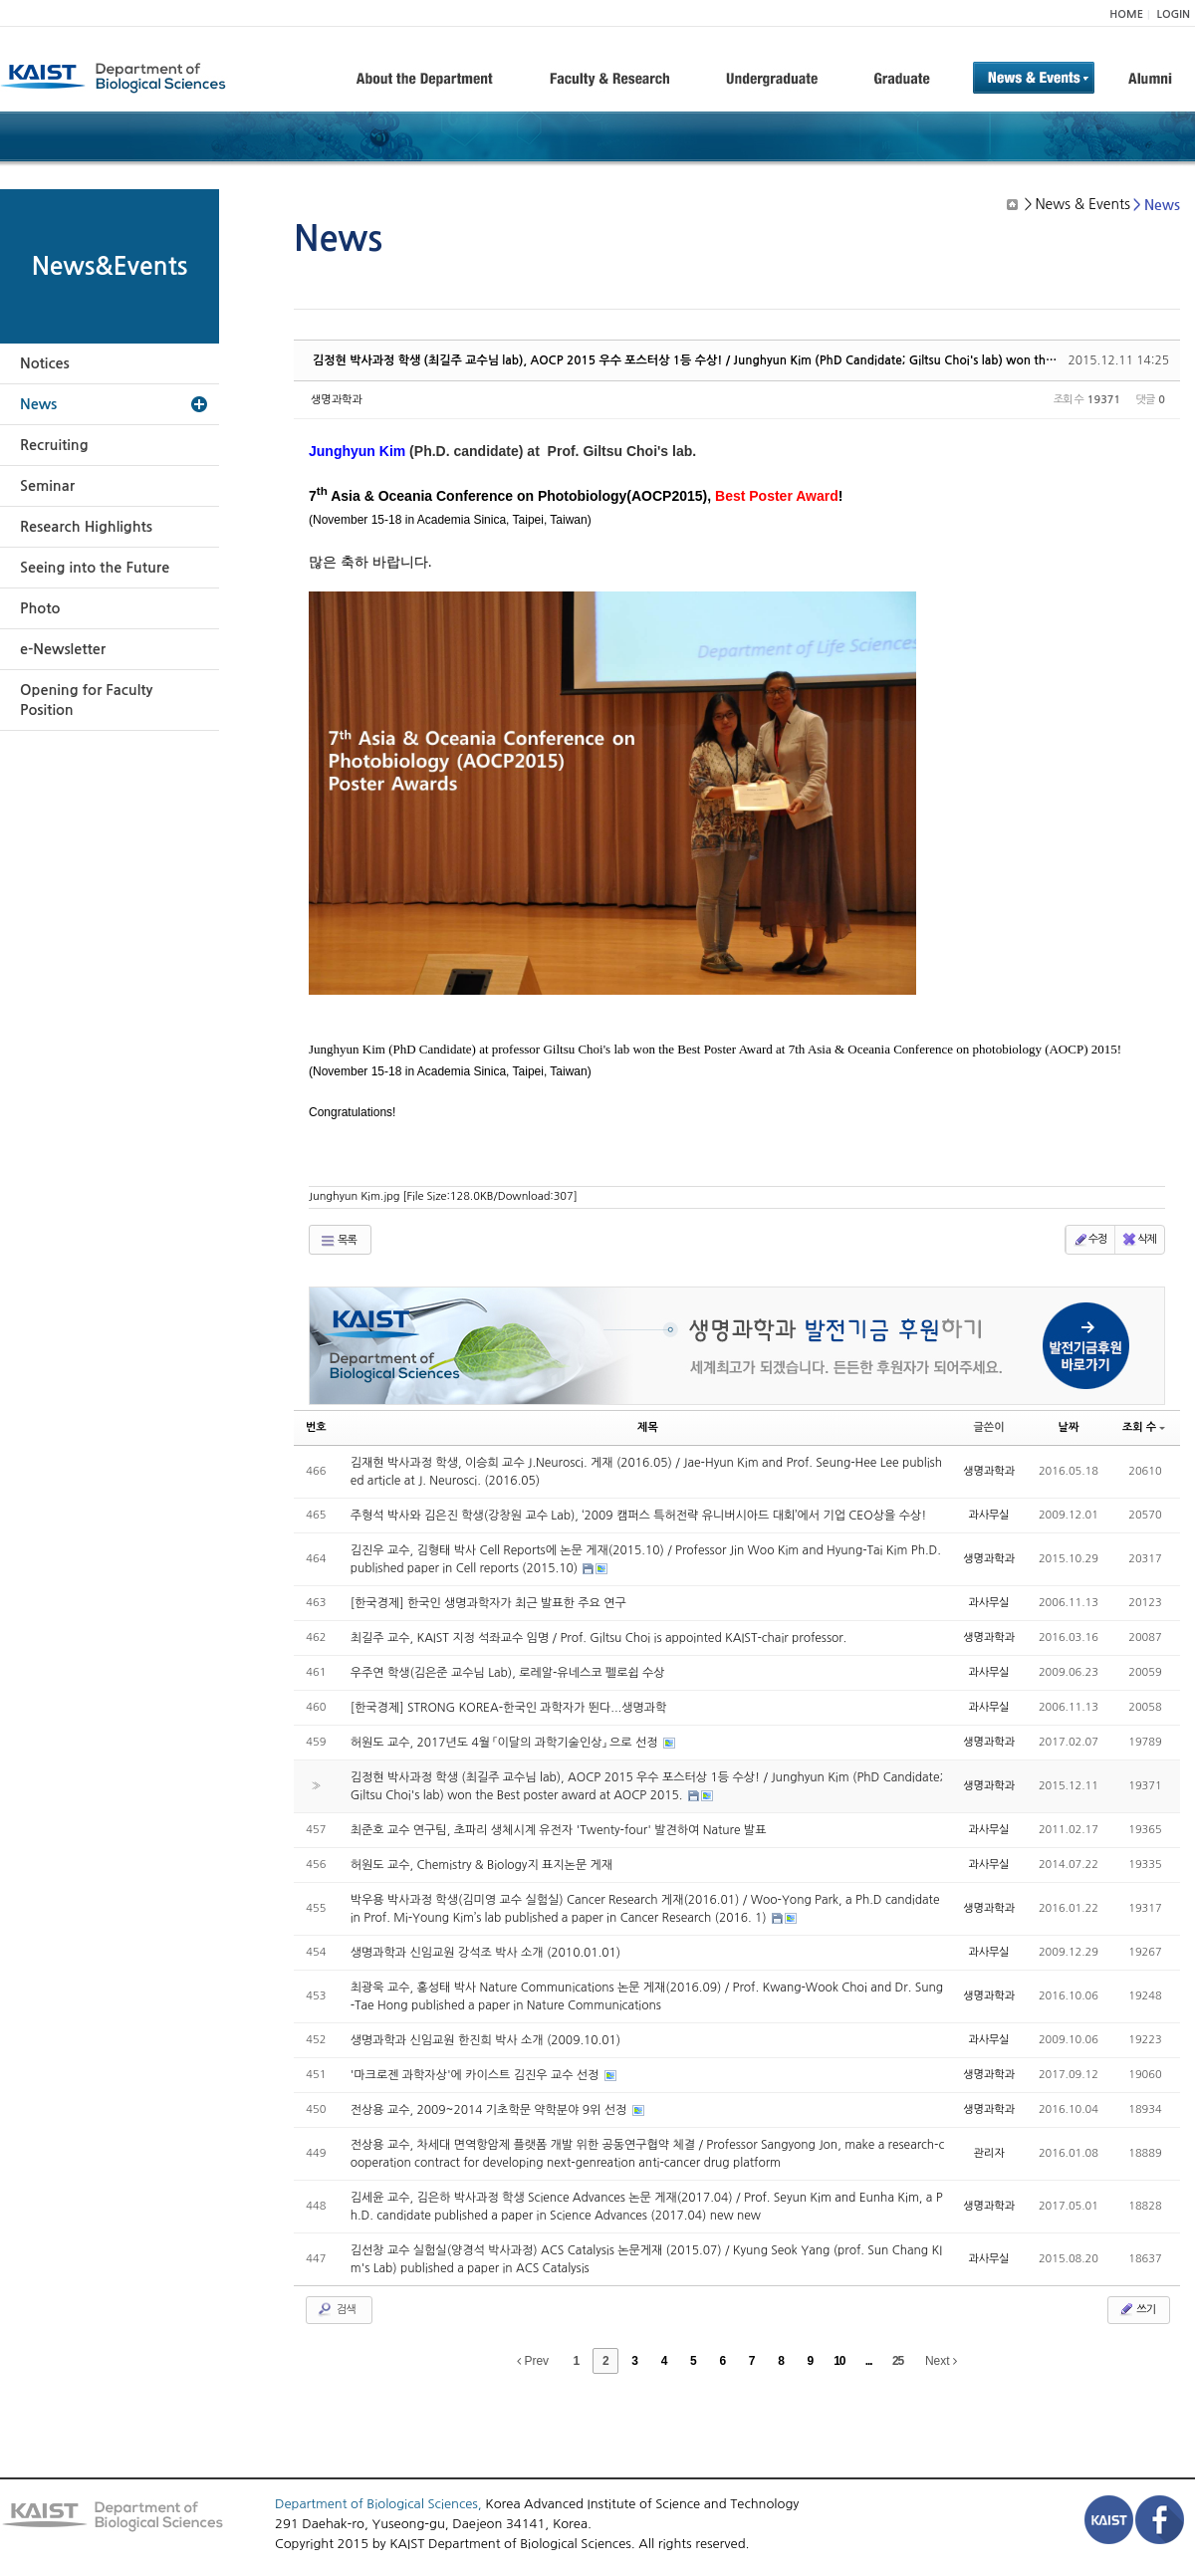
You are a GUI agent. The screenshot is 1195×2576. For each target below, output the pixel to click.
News (38, 404)
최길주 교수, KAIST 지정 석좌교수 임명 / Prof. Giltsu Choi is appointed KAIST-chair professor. (599, 1638)
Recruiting (54, 445)
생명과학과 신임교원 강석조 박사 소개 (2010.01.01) (485, 1953)
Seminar (47, 486)
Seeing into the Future (94, 568)
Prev (533, 2361)
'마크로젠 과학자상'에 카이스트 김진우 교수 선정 (476, 2075)
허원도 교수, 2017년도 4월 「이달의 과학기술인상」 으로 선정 (506, 1743)
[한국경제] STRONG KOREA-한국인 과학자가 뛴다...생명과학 (509, 1708)
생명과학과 (336, 399)
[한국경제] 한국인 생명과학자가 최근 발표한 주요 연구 (488, 1603)
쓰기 (1136, 2309)
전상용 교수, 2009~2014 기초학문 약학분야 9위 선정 (490, 2110)
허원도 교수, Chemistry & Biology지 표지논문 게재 (481, 1865)
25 (897, 2361)
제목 (647, 1427)
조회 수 (1143, 1427)
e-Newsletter (63, 649)
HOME (1126, 14)
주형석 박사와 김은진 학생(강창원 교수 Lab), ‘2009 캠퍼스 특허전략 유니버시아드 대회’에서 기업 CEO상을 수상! (639, 1516)
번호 (316, 1427)
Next (941, 2361)
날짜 (1069, 1427)
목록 (338, 1241)
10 (839, 2361)
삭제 (1138, 1240)
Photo (40, 608)
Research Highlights (86, 527)
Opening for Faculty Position (86, 700)
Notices (45, 363)
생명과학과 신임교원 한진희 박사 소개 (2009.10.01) (485, 2040)
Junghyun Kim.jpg (443, 1196)
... (868, 2361)
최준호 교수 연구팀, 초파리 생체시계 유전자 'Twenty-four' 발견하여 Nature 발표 (559, 1830)
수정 (1090, 1240)
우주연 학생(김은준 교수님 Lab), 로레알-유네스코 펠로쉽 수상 (508, 1673)
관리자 (989, 2153)
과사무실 (988, 1515)
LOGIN (1173, 14)
